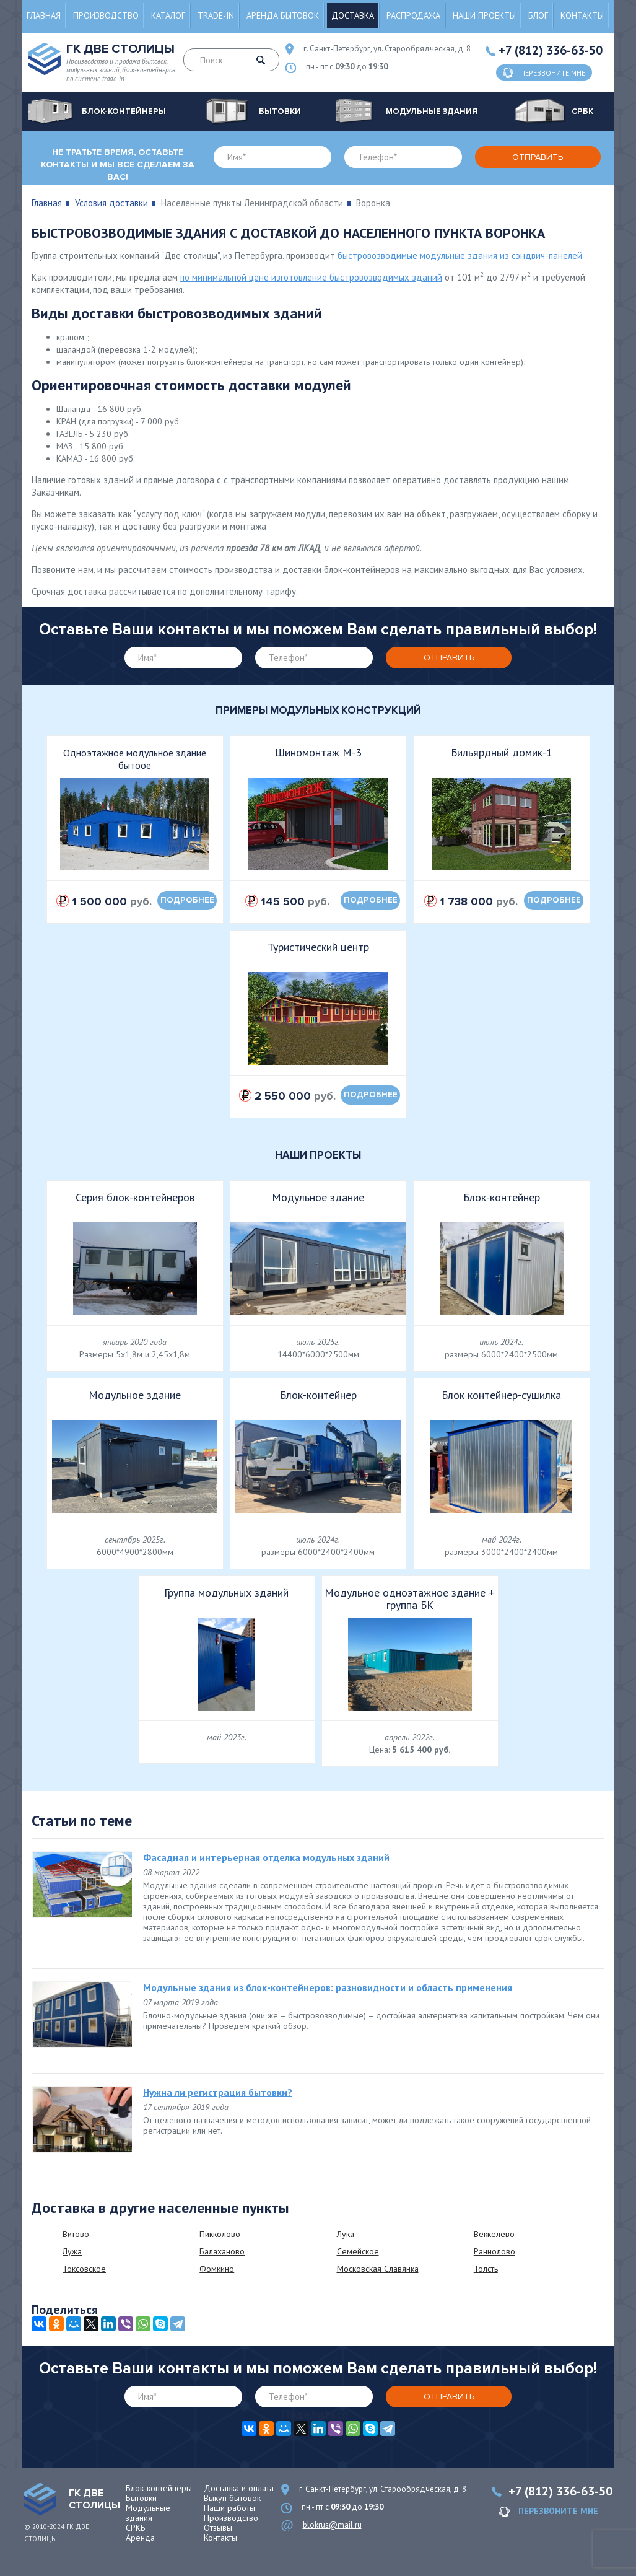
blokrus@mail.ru (332, 2525)
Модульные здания (148, 2513)
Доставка (352, 15)
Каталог (168, 15)
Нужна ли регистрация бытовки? (217, 2092)
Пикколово (219, 2234)
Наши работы (229, 2508)
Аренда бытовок (282, 15)
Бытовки (141, 2498)
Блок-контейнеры (159, 2488)
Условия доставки (111, 203)
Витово (76, 2234)
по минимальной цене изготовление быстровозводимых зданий (311, 277)
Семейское (358, 2251)
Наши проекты (484, 15)
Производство (106, 15)
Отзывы (218, 2528)
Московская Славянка (378, 2268)
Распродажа (413, 15)
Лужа (72, 2251)
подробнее (187, 900)
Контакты (582, 15)
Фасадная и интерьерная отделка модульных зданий (266, 1857)
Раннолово (494, 2251)
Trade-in (216, 15)
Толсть (486, 2268)
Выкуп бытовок (232, 2498)
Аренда (140, 2538)
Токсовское (84, 2268)
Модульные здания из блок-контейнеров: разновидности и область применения (327, 1987)
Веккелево (494, 2234)
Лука (345, 2234)
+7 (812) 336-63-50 (551, 50)
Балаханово (222, 2251)
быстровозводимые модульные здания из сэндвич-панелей (460, 255)
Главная (44, 15)
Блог (538, 15)
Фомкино (216, 2268)
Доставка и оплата (239, 2488)
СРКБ (136, 2528)
